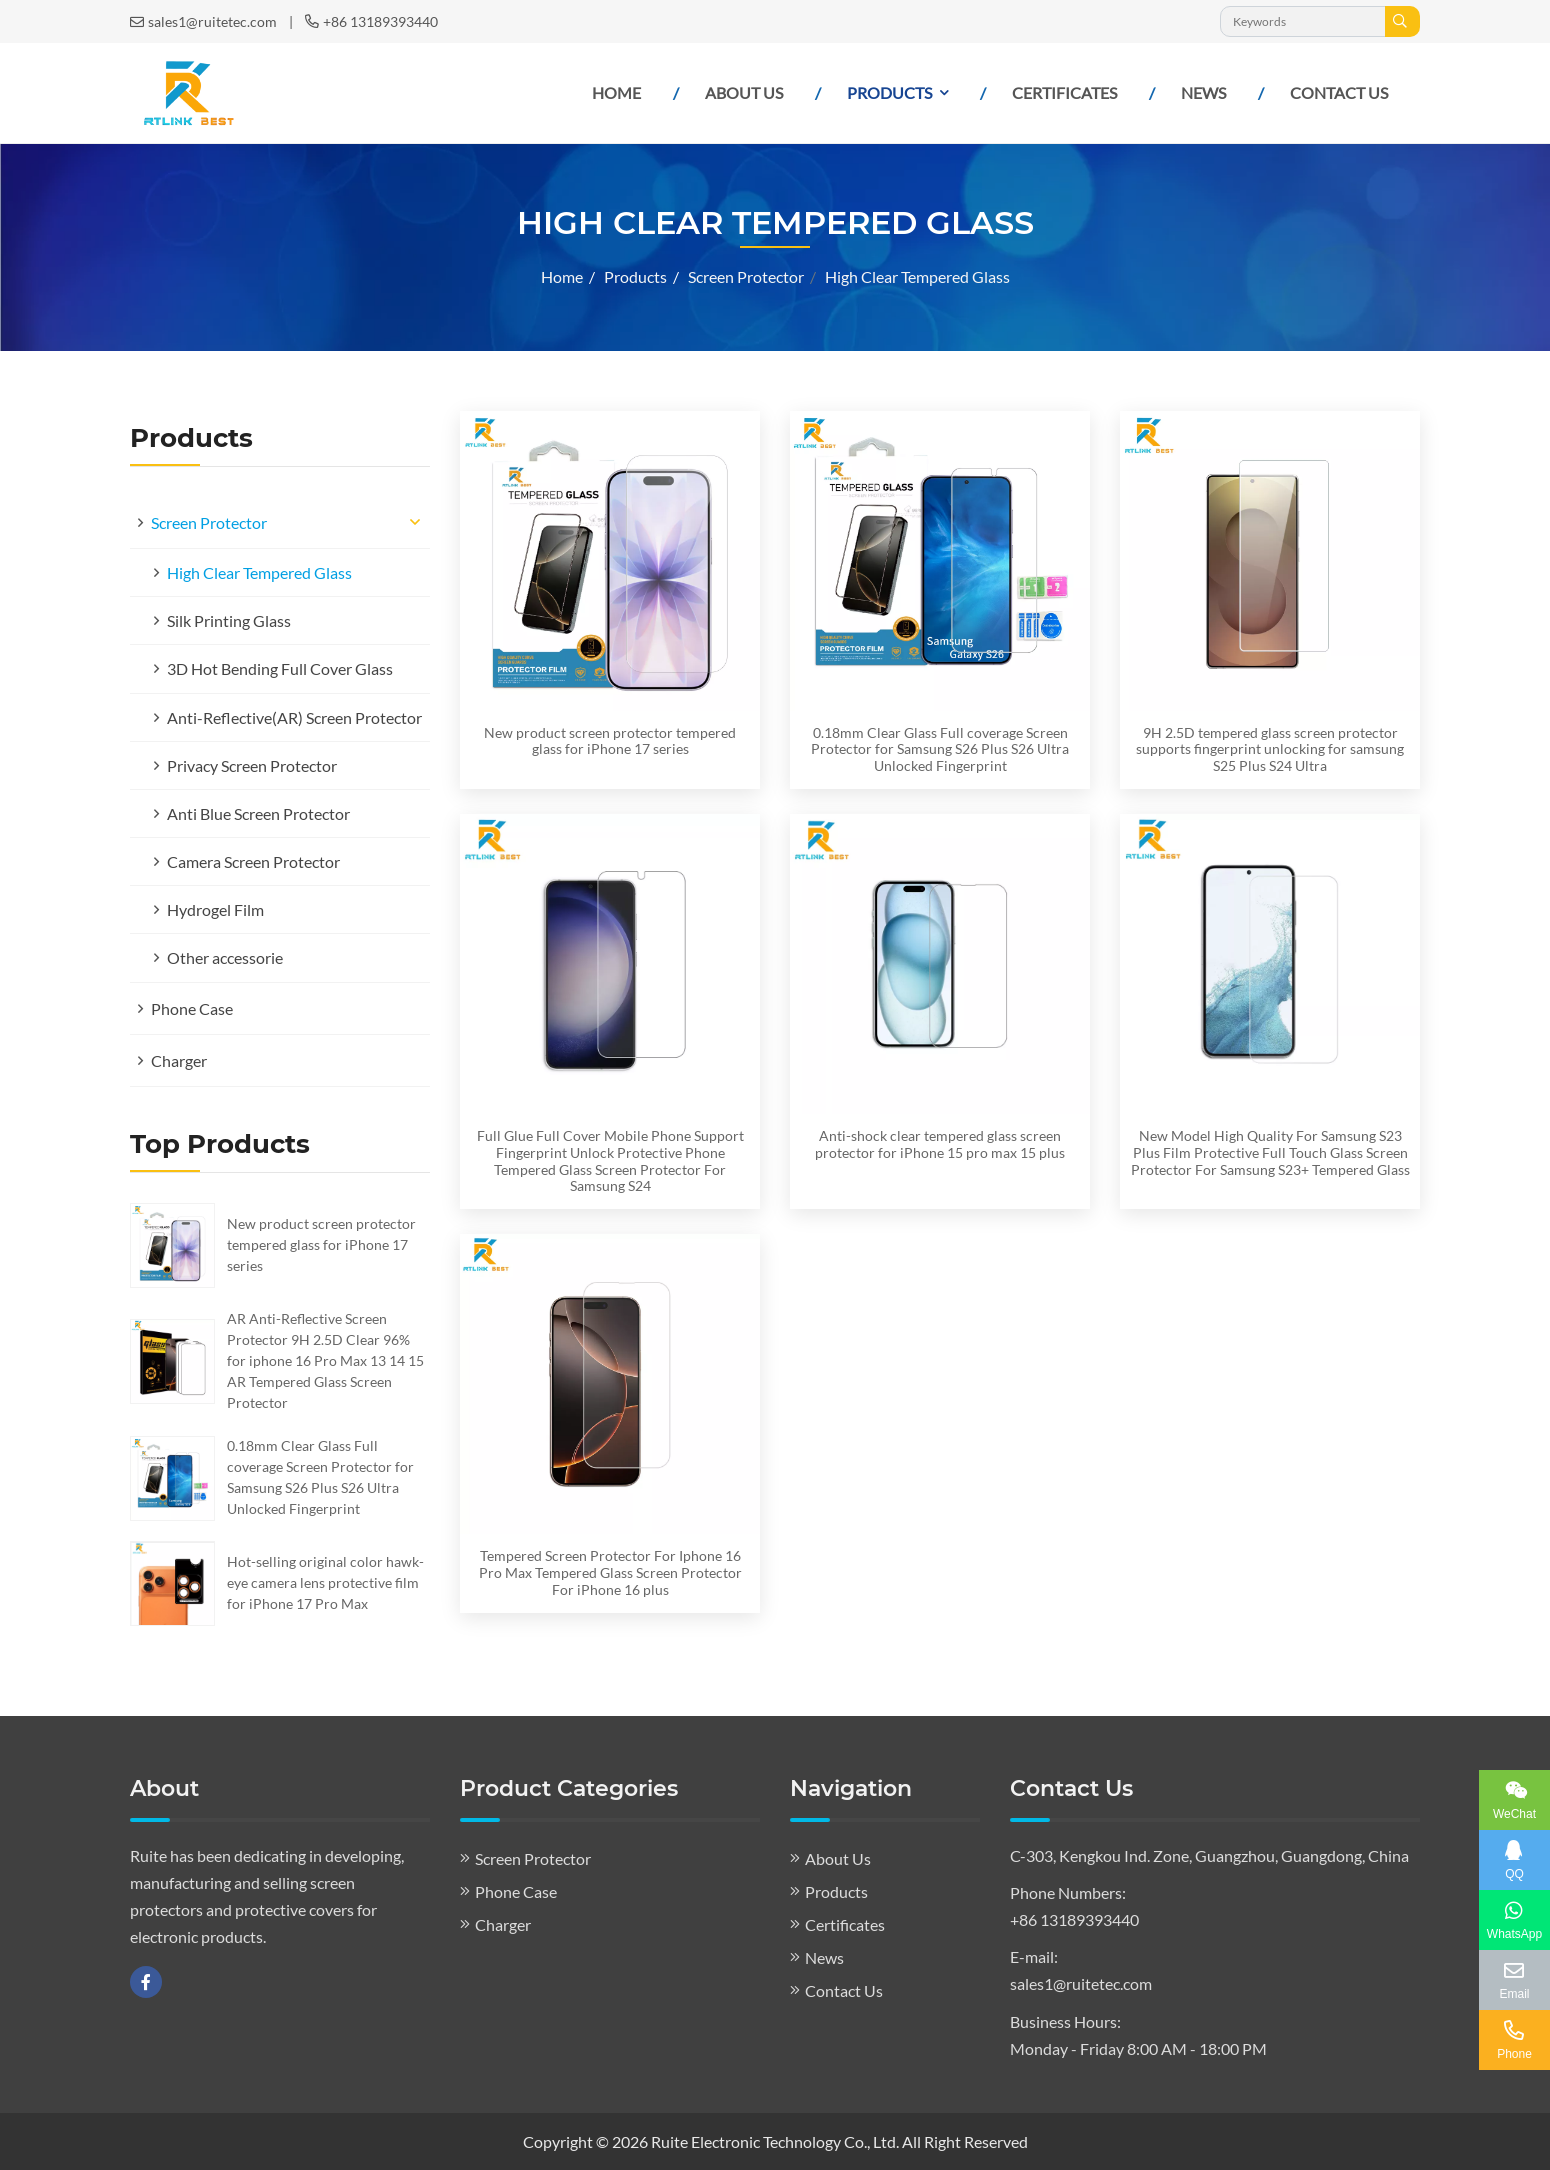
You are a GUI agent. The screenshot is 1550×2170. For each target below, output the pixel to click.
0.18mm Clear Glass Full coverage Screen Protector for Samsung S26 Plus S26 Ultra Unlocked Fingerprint (940, 749)
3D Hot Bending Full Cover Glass (280, 668)
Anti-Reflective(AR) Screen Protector (294, 717)
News (1203, 92)
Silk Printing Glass (229, 620)
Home (616, 92)
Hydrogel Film (215, 909)
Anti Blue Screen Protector (258, 813)
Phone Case (192, 1008)
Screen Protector (209, 522)
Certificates (1064, 92)
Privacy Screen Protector (252, 765)
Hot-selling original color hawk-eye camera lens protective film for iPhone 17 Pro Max (325, 1582)
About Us (744, 92)
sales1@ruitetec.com (212, 21)
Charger (179, 1060)
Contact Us (1339, 92)
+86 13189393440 (380, 21)
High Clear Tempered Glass (259, 572)
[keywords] (1303, 21)
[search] (1402, 21)
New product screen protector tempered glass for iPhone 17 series (321, 1244)
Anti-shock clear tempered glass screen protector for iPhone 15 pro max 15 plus (940, 1144)
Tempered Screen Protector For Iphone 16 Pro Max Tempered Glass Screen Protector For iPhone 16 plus (610, 1572)
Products (889, 92)
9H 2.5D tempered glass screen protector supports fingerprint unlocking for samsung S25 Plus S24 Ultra (1270, 749)
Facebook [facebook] (146, 1982)
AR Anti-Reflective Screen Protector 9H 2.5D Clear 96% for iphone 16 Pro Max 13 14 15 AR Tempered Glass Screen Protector (325, 1360)
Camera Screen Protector (253, 861)
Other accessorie (225, 957)
